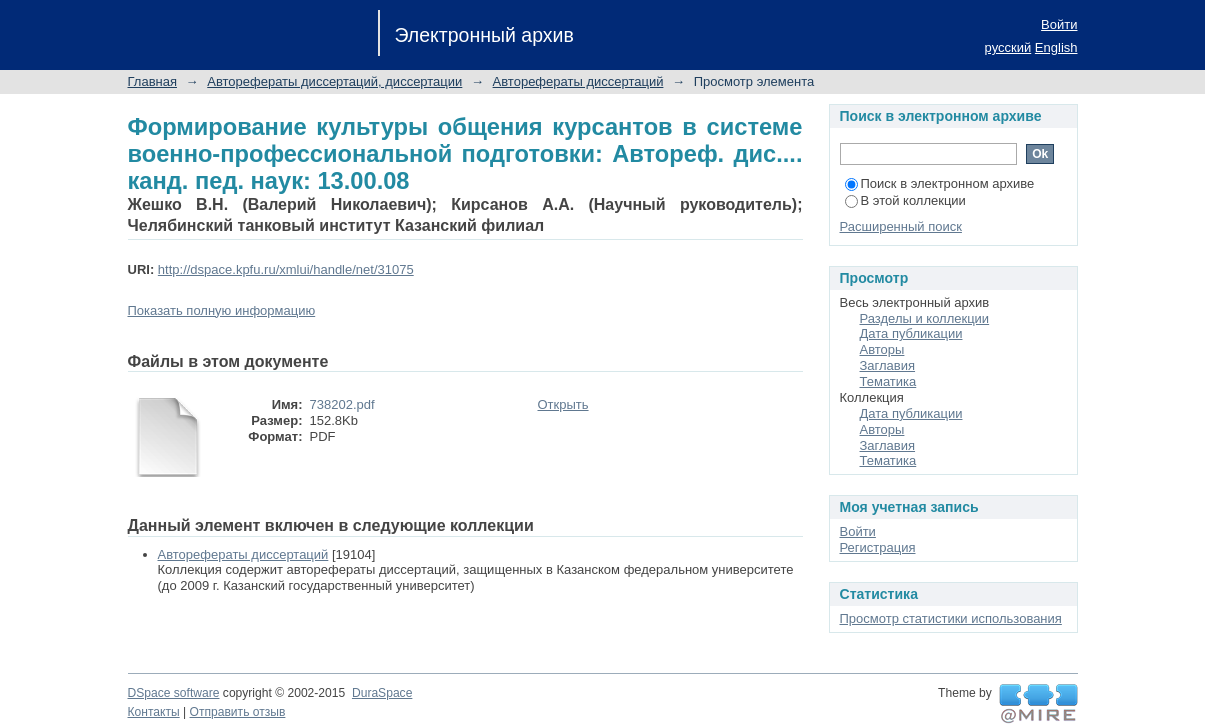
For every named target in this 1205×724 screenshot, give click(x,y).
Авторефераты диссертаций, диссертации (334, 81)
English (1056, 47)
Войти (1059, 24)
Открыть (563, 404)
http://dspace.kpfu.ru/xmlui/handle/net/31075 (286, 269)
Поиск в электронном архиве (940, 183)
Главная (152, 81)
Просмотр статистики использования (951, 618)
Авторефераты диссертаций (578, 81)
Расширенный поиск (901, 226)
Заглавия (888, 365)
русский (1008, 47)
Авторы (882, 349)
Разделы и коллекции (925, 318)
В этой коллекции (905, 200)
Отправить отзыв (238, 712)
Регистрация (878, 547)
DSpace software (174, 693)
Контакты (154, 712)
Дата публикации (911, 333)
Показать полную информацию (222, 310)
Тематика (888, 381)
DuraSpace (382, 693)
